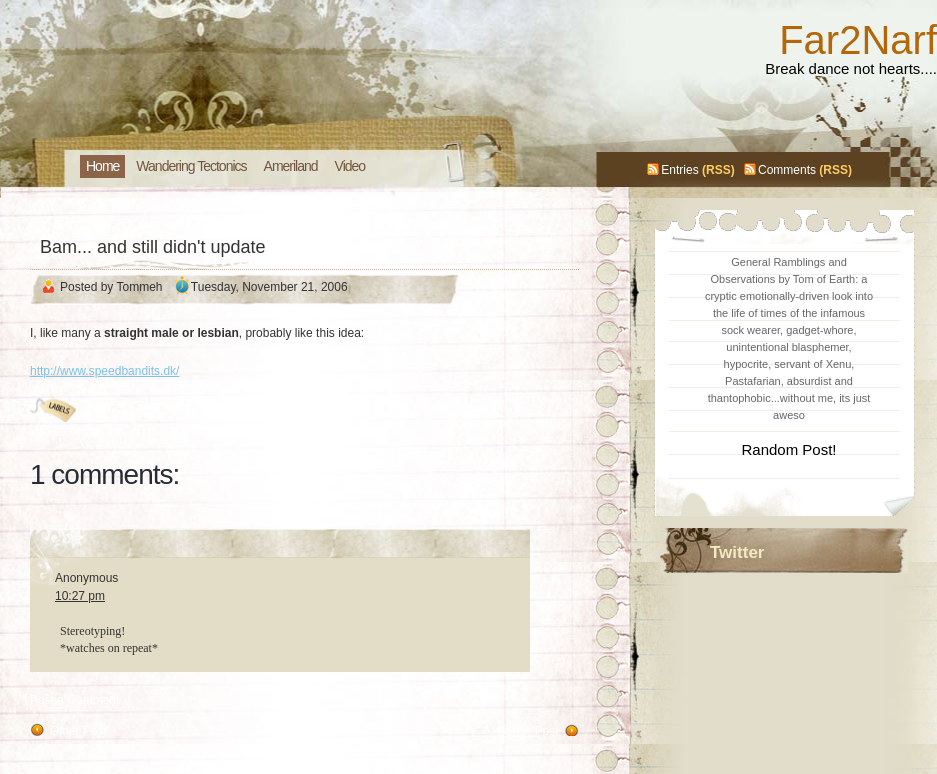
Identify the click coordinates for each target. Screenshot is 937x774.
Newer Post (528, 731)
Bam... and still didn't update (153, 247)
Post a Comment (74, 700)
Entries (679, 170)
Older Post (78, 731)
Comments (787, 170)
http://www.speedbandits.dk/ (104, 371)
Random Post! (788, 449)
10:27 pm (80, 596)
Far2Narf (858, 40)
